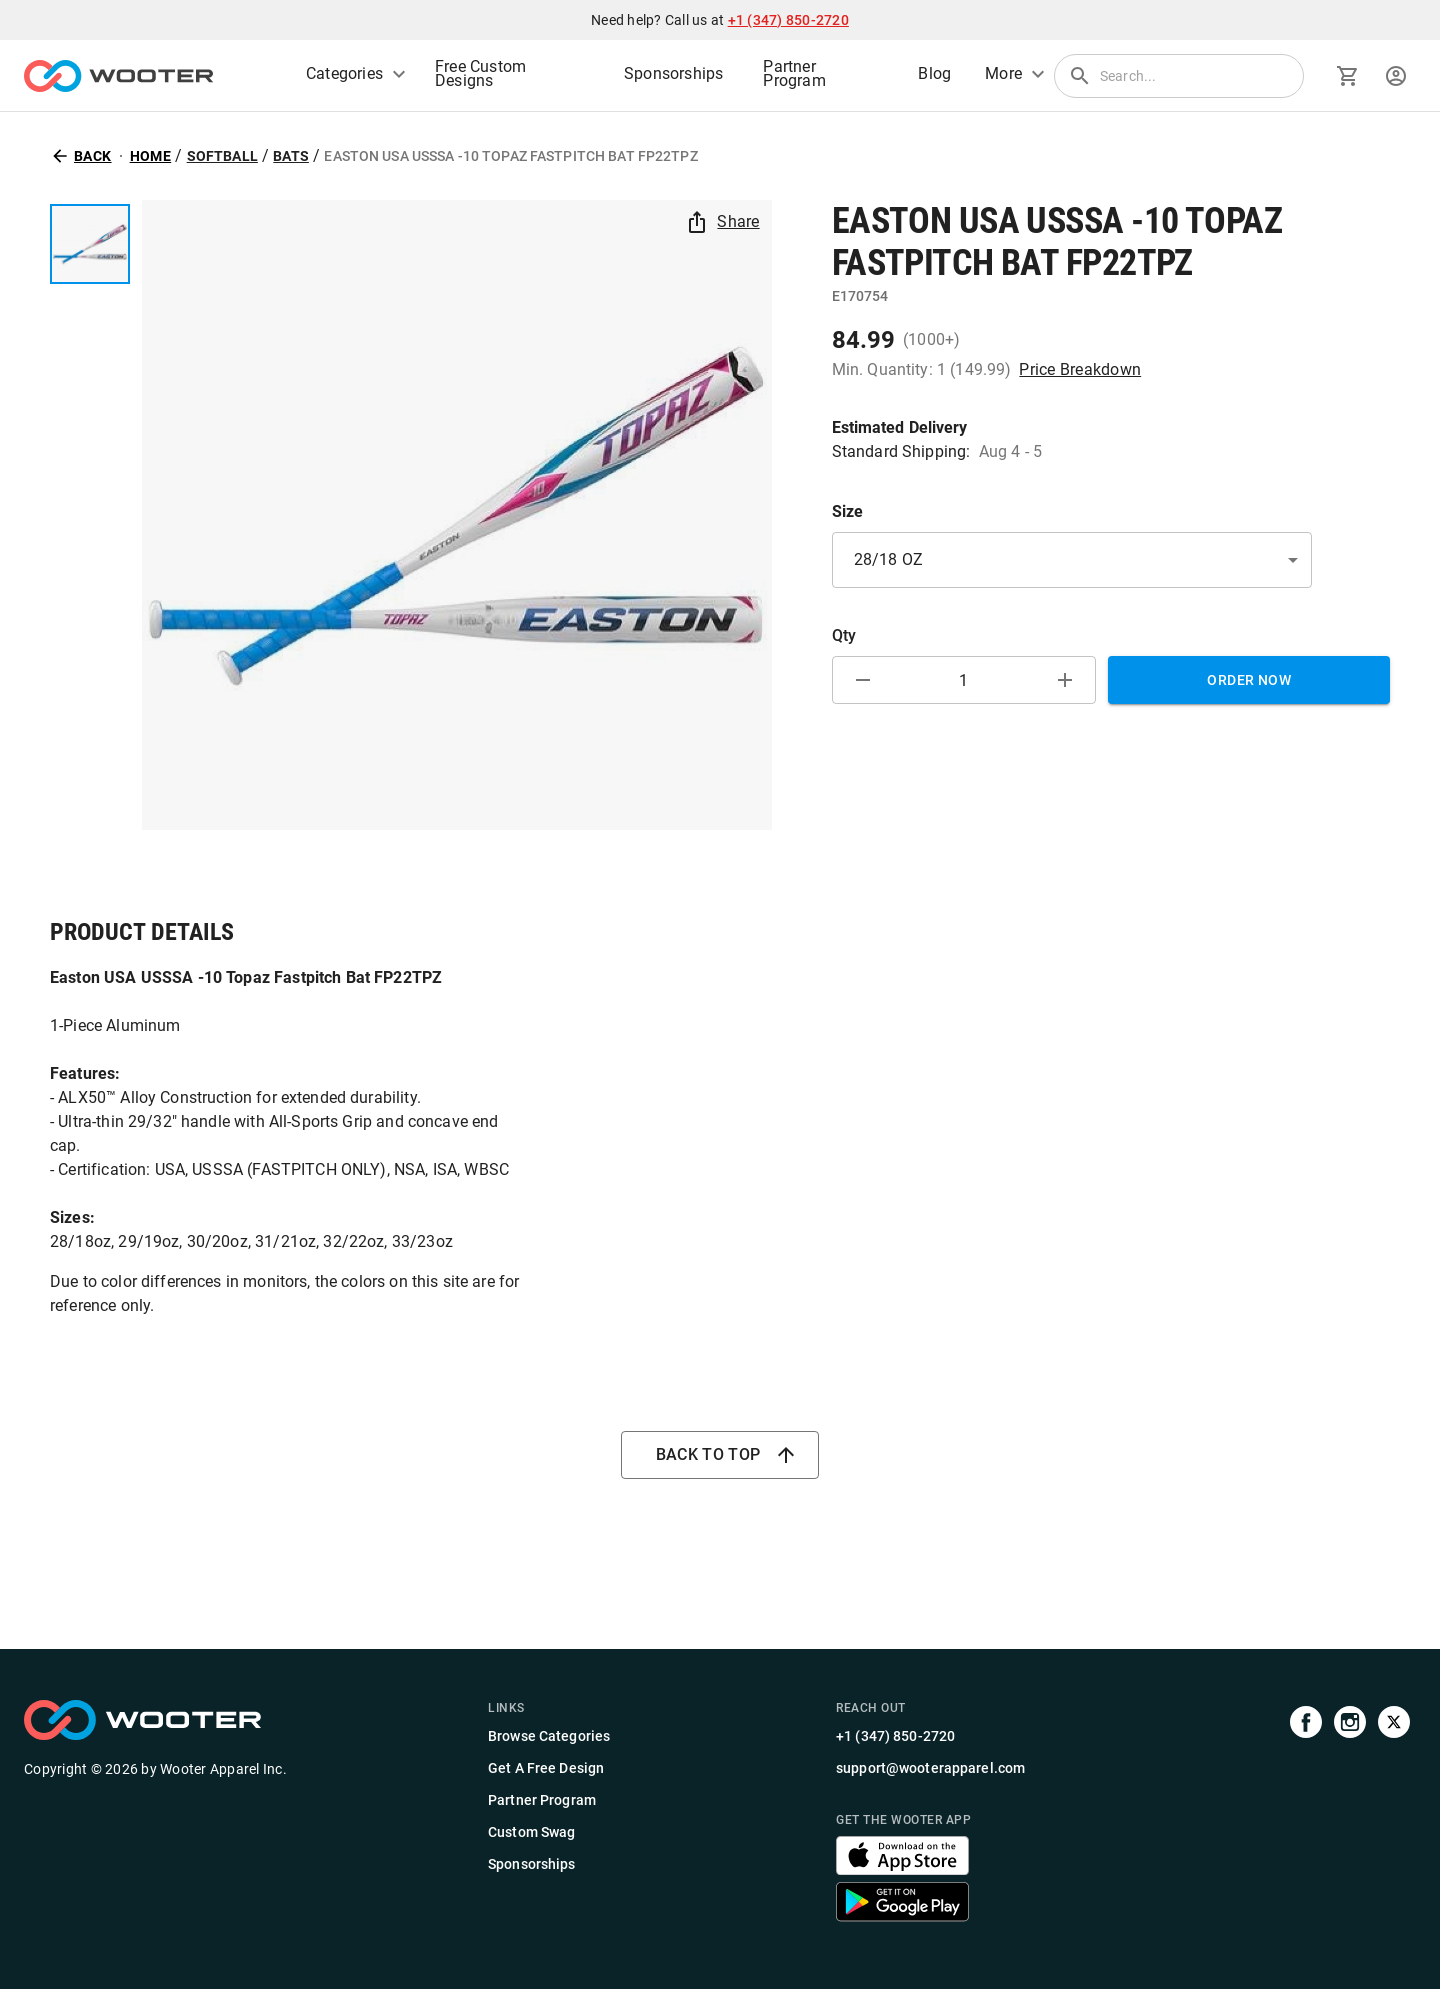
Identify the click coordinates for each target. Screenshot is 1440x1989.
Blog (934, 74)
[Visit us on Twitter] (1394, 1814)
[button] (1072, 560)
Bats (291, 156)
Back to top (720, 1455)
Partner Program (794, 74)
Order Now (1249, 680)
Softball (222, 156)
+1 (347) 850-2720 (788, 20)
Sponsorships (673, 74)
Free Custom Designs (480, 74)
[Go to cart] (1348, 76)
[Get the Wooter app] (902, 1869)
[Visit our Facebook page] (1306, 1814)
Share (724, 222)
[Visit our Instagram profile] (1350, 1814)
